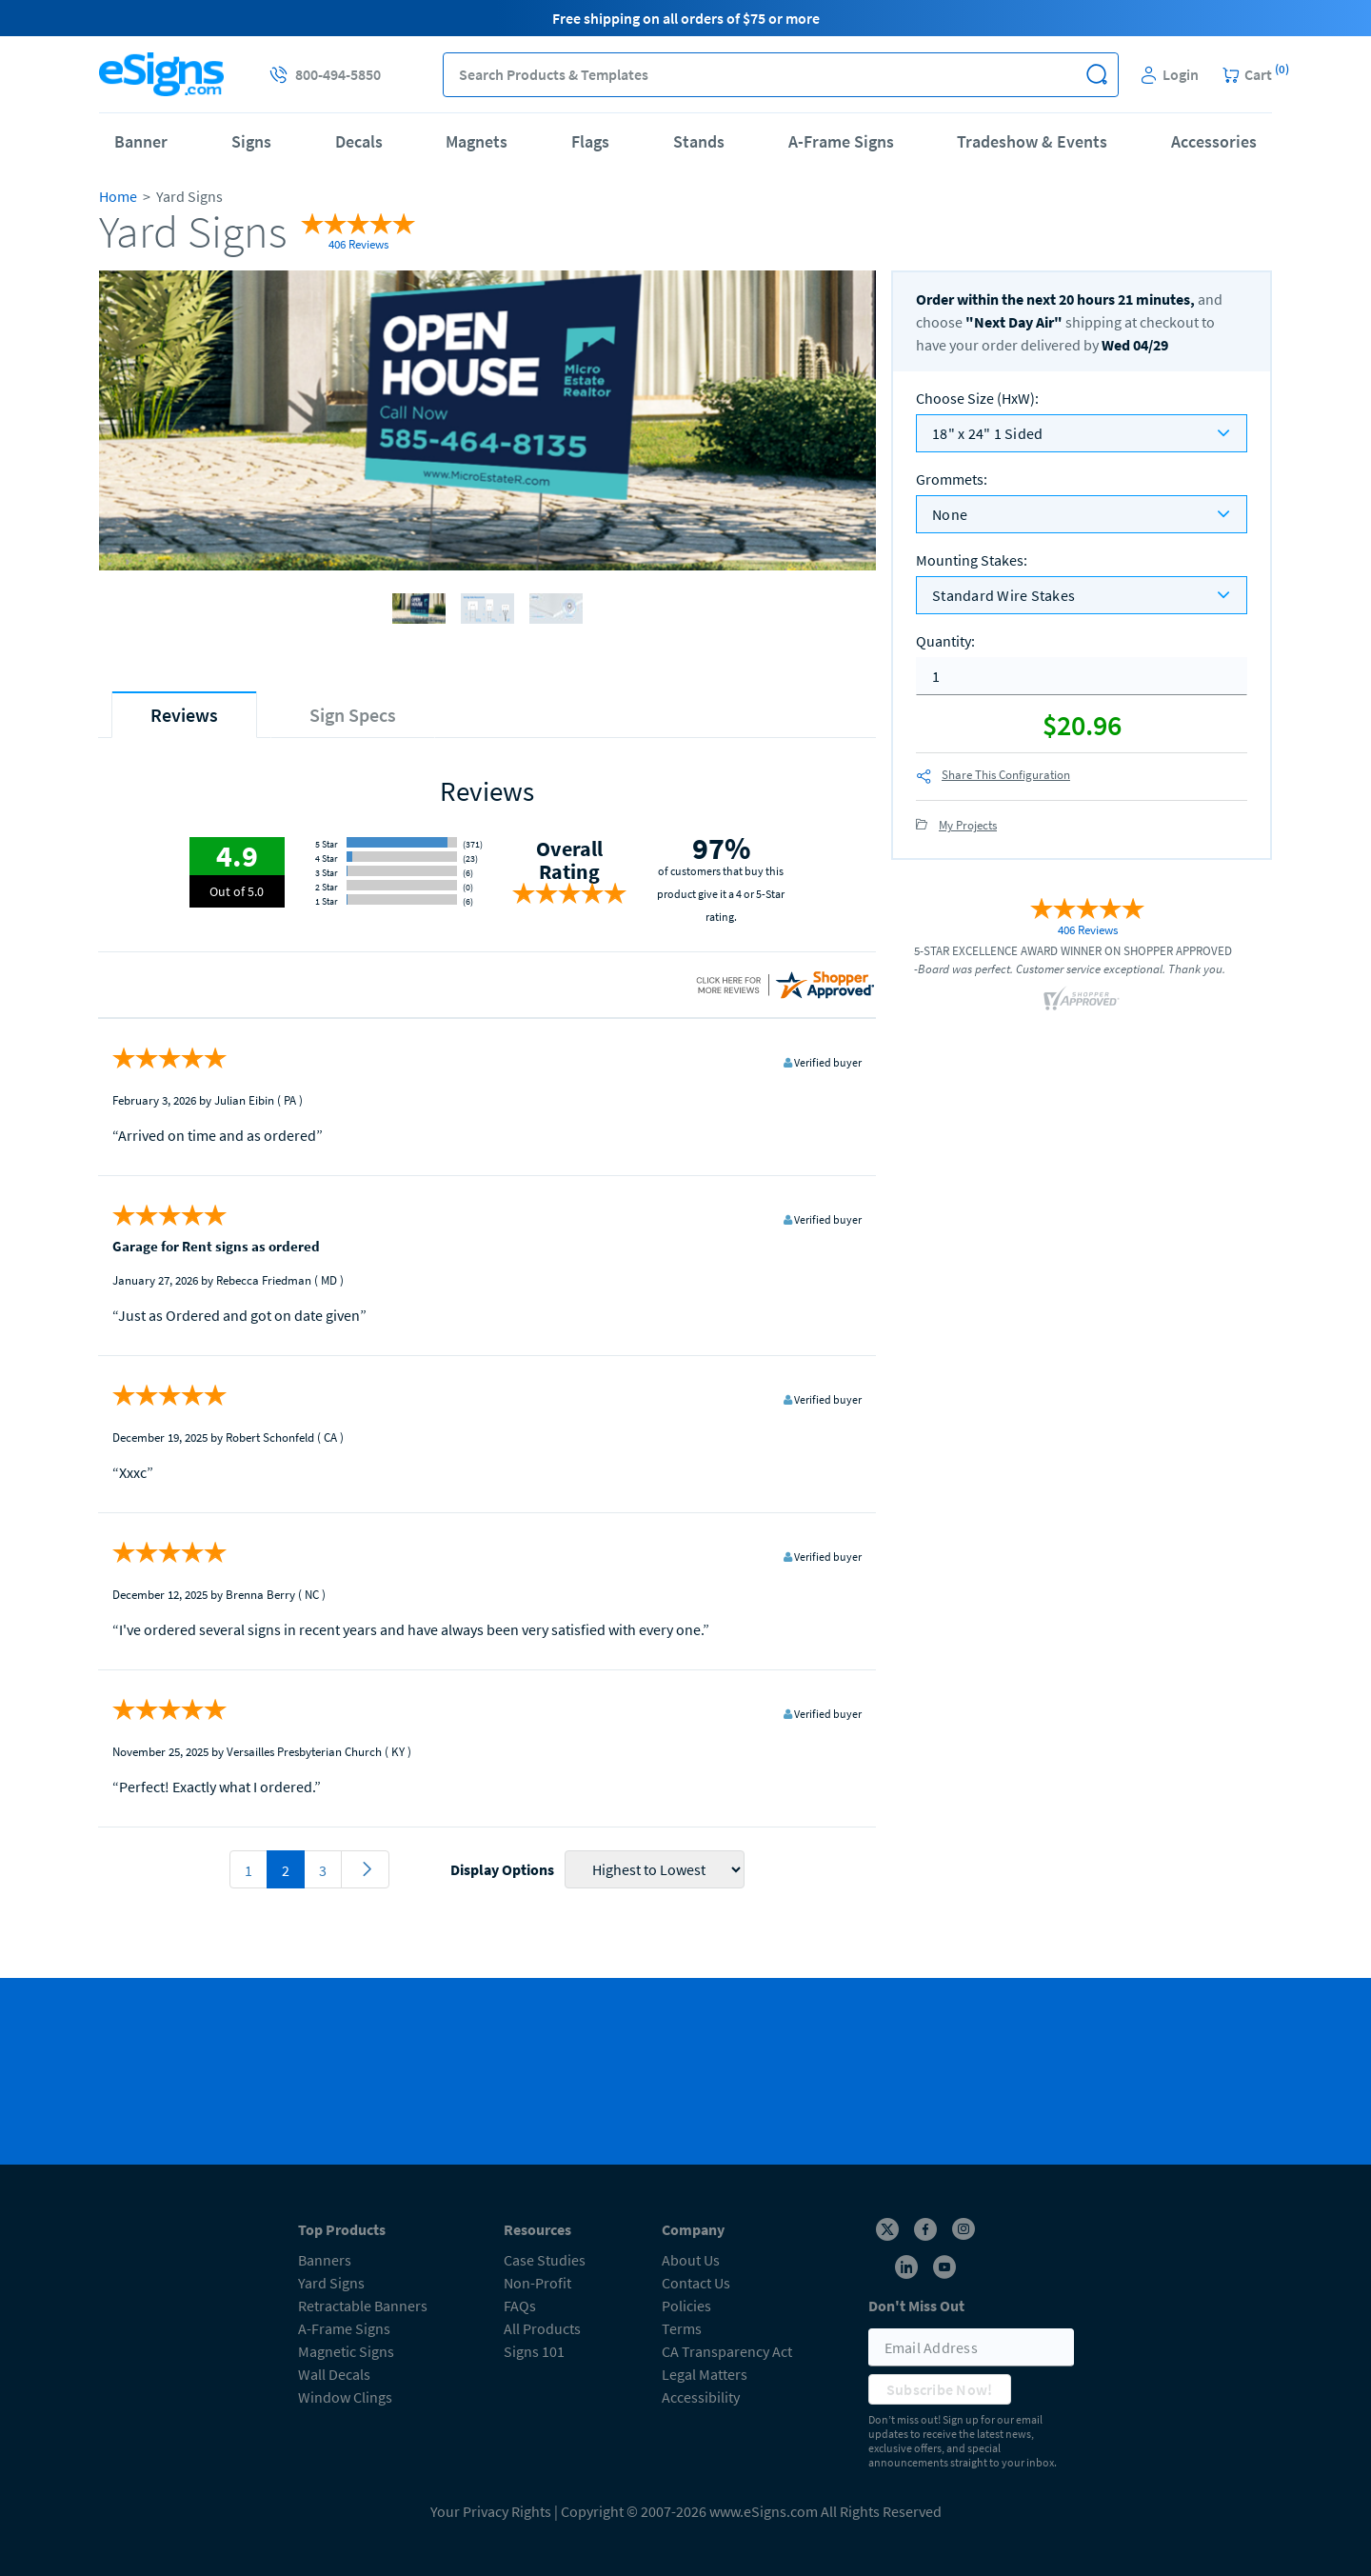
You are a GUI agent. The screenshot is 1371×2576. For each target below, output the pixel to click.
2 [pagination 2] (285, 1870)
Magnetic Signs (346, 2351)
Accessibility (701, 2396)
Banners (324, 2259)
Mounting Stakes (971, 559)
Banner (141, 141)
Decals (359, 141)
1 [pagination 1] (248, 1870)
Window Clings (345, 2396)
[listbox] (1081, 433)
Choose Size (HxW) (977, 398)
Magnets (476, 141)
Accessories (1214, 141)
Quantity (945, 640)
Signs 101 (534, 2351)
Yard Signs (331, 2282)
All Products (542, 2328)
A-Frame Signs (841, 141)
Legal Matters (704, 2374)
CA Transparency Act (727, 2351)
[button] (1096, 74)
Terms (682, 2328)
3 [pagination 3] (323, 1870)
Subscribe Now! (939, 2389)
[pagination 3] (365, 1869)
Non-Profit (537, 2282)
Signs (251, 141)
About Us (691, 2259)
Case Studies (545, 2259)
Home (118, 196)
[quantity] (1081, 676)
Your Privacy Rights (490, 2511)
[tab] (184, 714)
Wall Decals (334, 2374)
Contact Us (696, 2282)
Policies (686, 2305)
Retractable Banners (362, 2305)
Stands (699, 141)
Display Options (502, 1869)
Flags (590, 141)
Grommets (951, 479)
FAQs (520, 2305)
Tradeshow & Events (1032, 141)
